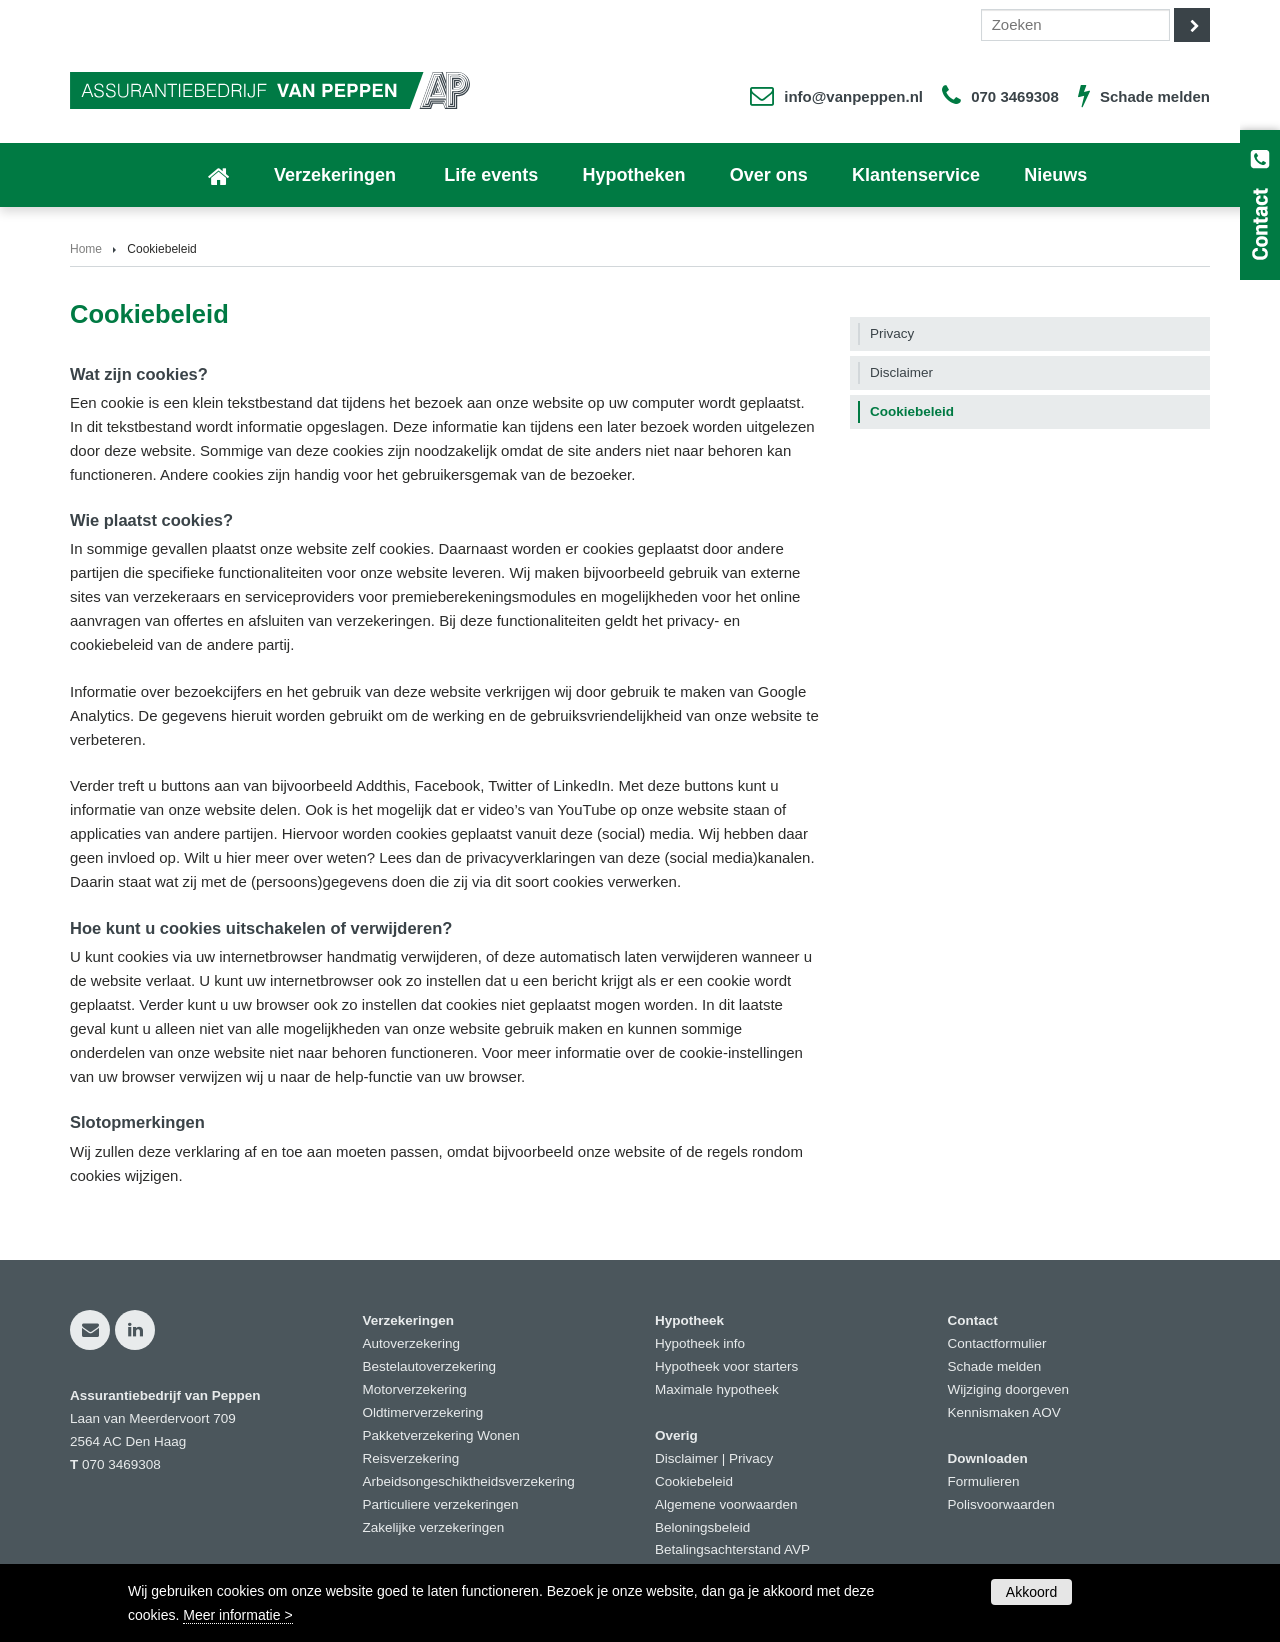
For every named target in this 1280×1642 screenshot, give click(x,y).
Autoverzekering (412, 1343)
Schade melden (1155, 96)
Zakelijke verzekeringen (434, 1527)
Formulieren (984, 1481)
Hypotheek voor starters (726, 1366)
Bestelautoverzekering (430, 1366)
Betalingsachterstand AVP (732, 1549)
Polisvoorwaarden (1001, 1504)
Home (86, 249)
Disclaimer (686, 1458)
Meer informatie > (237, 1615)
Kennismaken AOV (1004, 1412)
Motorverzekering (415, 1389)
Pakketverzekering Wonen (441, 1435)
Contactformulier (997, 1343)
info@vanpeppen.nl (853, 96)
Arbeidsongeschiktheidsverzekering (469, 1481)
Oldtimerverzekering (423, 1412)
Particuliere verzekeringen (441, 1504)
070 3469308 (1015, 96)
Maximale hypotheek (717, 1389)
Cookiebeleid (694, 1481)
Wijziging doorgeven (1009, 1389)
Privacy (751, 1458)
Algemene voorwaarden (726, 1504)
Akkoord (1031, 1592)
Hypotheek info (700, 1343)
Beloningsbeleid (702, 1527)
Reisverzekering (411, 1458)
